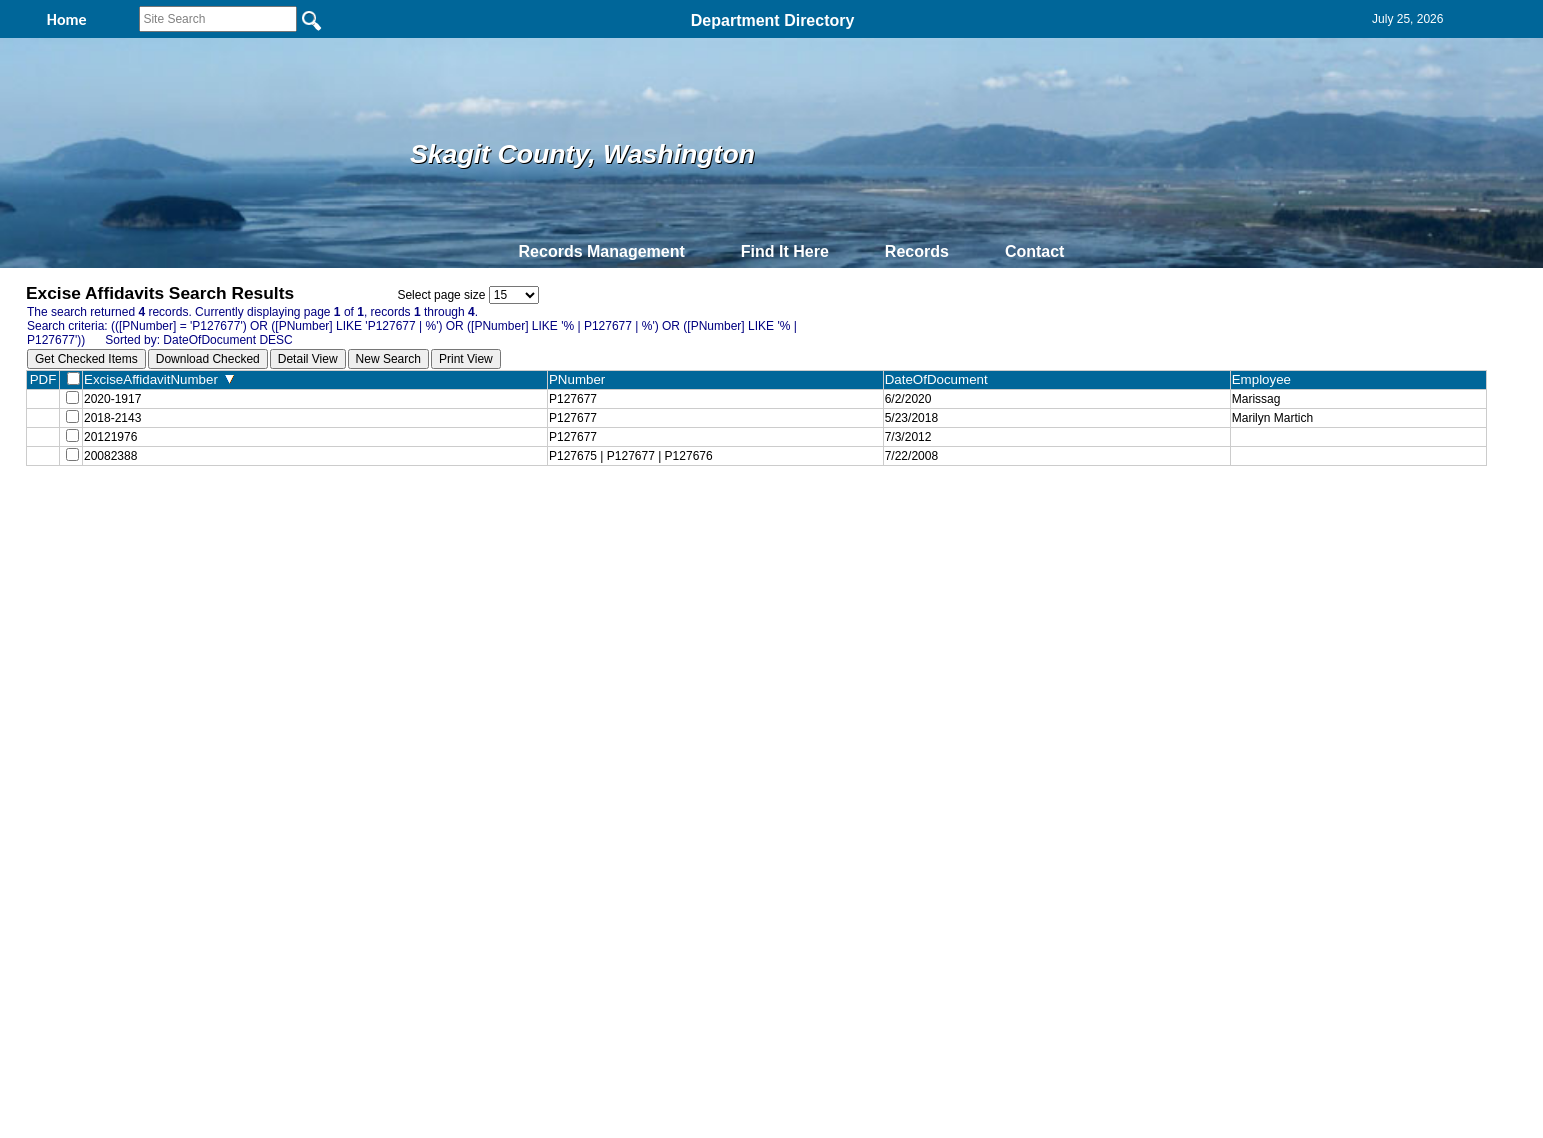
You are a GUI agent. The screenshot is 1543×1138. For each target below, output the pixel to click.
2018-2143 (112, 422)
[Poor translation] (73, 849)
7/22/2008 (911, 466)
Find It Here (785, 251)
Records (917, 251)
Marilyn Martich (1272, 422)
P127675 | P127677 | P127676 (631, 466)
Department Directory (773, 20)
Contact (1035, 251)
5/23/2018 (911, 422)
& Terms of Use (837, 522)
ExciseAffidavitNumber (159, 379)
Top (438, 522)
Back (499, 522)
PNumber (581, 379)
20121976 (110, 444)
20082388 (110, 466)
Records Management (602, 251)
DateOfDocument (940, 379)
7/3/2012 (908, 444)
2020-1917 (112, 400)
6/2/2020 (908, 400)
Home (577, 522)
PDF (43, 379)
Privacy (763, 522)
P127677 (573, 400)
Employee (1266, 379)
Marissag (1256, 400)
